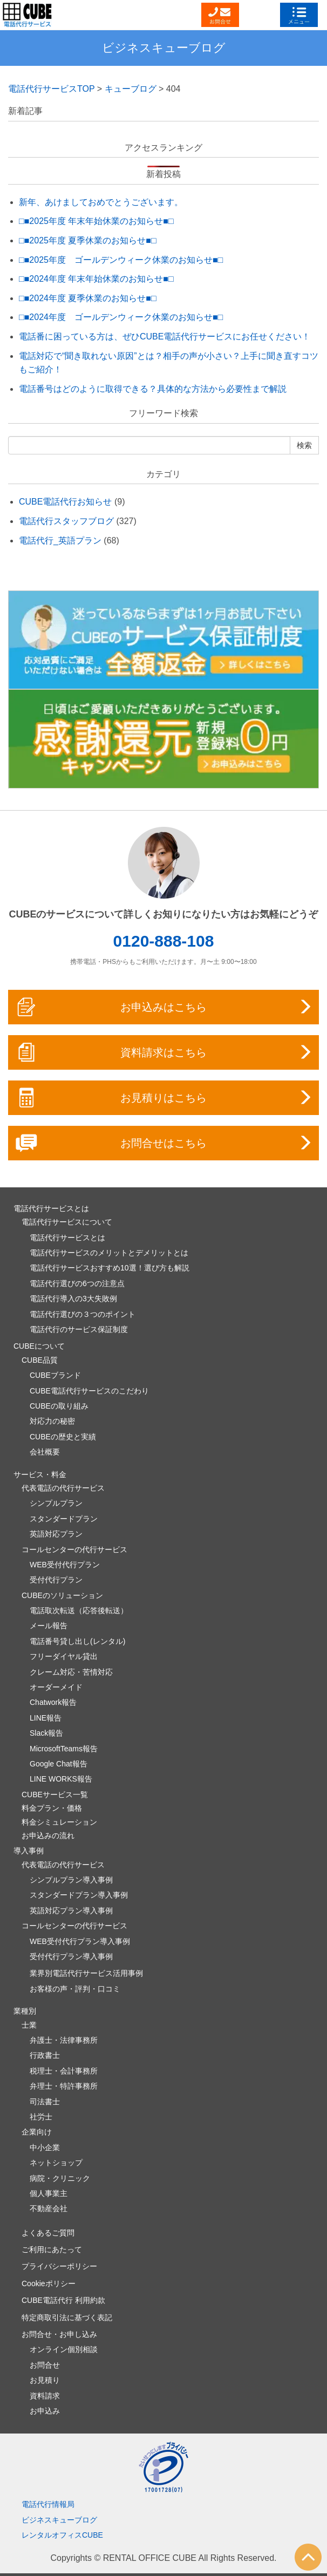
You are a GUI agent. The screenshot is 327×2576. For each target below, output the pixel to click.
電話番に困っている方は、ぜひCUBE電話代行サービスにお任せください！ (164, 336)
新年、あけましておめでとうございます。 (101, 202)
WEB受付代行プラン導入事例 (80, 1941)
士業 (29, 2025)
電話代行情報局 (48, 2504)
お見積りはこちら (164, 1097)
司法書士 (45, 2101)
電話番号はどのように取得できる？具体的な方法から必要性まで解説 (153, 388)
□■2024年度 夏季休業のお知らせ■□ (87, 298)
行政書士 (45, 2055)
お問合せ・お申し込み (59, 2334)
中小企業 (45, 2147)
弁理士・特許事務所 (64, 2086)
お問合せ (45, 2365)
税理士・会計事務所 (64, 2071)
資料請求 (45, 2395)
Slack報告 (46, 1733)
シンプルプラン (56, 1503)
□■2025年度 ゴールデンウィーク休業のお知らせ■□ (121, 259)
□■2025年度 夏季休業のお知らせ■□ (87, 240)
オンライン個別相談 (64, 2349)
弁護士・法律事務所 (64, 2040)
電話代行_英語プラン (60, 540)
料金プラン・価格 (52, 1808)
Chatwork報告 (53, 1702)
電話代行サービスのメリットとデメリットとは (109, 1252)
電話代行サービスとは (67, 1237)
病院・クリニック (60, 2178)
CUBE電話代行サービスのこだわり (89, 1390)
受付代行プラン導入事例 (71, 1956)
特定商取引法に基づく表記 (67, 2317)
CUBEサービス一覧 (55, 1794)
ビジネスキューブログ (164, 48)
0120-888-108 (163, 941)
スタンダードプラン (64, 1518)
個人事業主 (48, 2193)
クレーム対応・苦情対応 (71, 1672)
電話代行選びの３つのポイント (82, 1314)
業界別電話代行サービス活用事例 (86, 1973)
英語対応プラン (56, 1534)
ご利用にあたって (52, 2249)
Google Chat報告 (58, 1763)
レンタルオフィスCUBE (62, 2535)
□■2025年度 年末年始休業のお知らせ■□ (96, 221)
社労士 (41, 2116)
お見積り (45, 2380)
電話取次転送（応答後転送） (79, 1610)
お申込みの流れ (48, 1835)
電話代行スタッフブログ (66, 521)
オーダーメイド (56, 1687)
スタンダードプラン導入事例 (79, 1895)
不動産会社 (48, 2208)
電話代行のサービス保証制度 (79, 1329)
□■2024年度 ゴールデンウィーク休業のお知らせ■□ (121, 317)
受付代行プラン (56, 1579)
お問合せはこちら (164, 1143)
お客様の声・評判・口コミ (75, 1988)
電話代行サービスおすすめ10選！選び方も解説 (109, 1267)
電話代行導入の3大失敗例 (73, 1298)
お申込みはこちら (164, 1007)
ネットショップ (56, 2162)
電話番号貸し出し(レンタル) (77, 1641)
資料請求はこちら (164, 1052)
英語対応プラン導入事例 (71, 1910)
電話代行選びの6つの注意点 (77, 1283)
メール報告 (48, 1625)
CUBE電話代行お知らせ (65, 501)
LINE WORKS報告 (61, 1779)
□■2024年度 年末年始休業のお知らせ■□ (96, 278)
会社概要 (45, 1451)
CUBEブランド (55, 1375)
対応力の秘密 (52, 1421)
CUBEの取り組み (59, 1406)
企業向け (37, 2132)
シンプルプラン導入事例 (71, 1879)
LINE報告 (46, 1718)
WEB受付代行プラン (65, 1564)
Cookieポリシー (49, 2283)
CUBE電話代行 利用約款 (63, 2300)
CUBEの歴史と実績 (63, 1436)
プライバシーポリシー (59, 2266)
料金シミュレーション (59, 1822)
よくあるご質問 (48, 2232)
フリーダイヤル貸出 (64, 1656)
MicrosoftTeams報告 (64, 1748)
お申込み (45, 2411)
